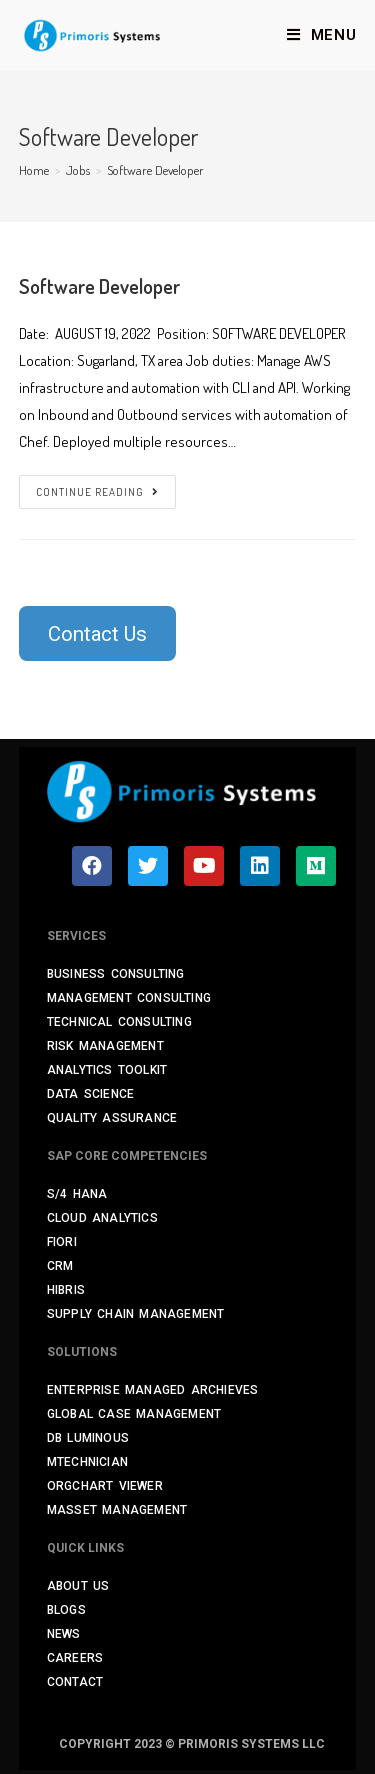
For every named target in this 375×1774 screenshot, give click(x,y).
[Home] (34, 170)
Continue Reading (97, 492)
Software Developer (99, 286)
